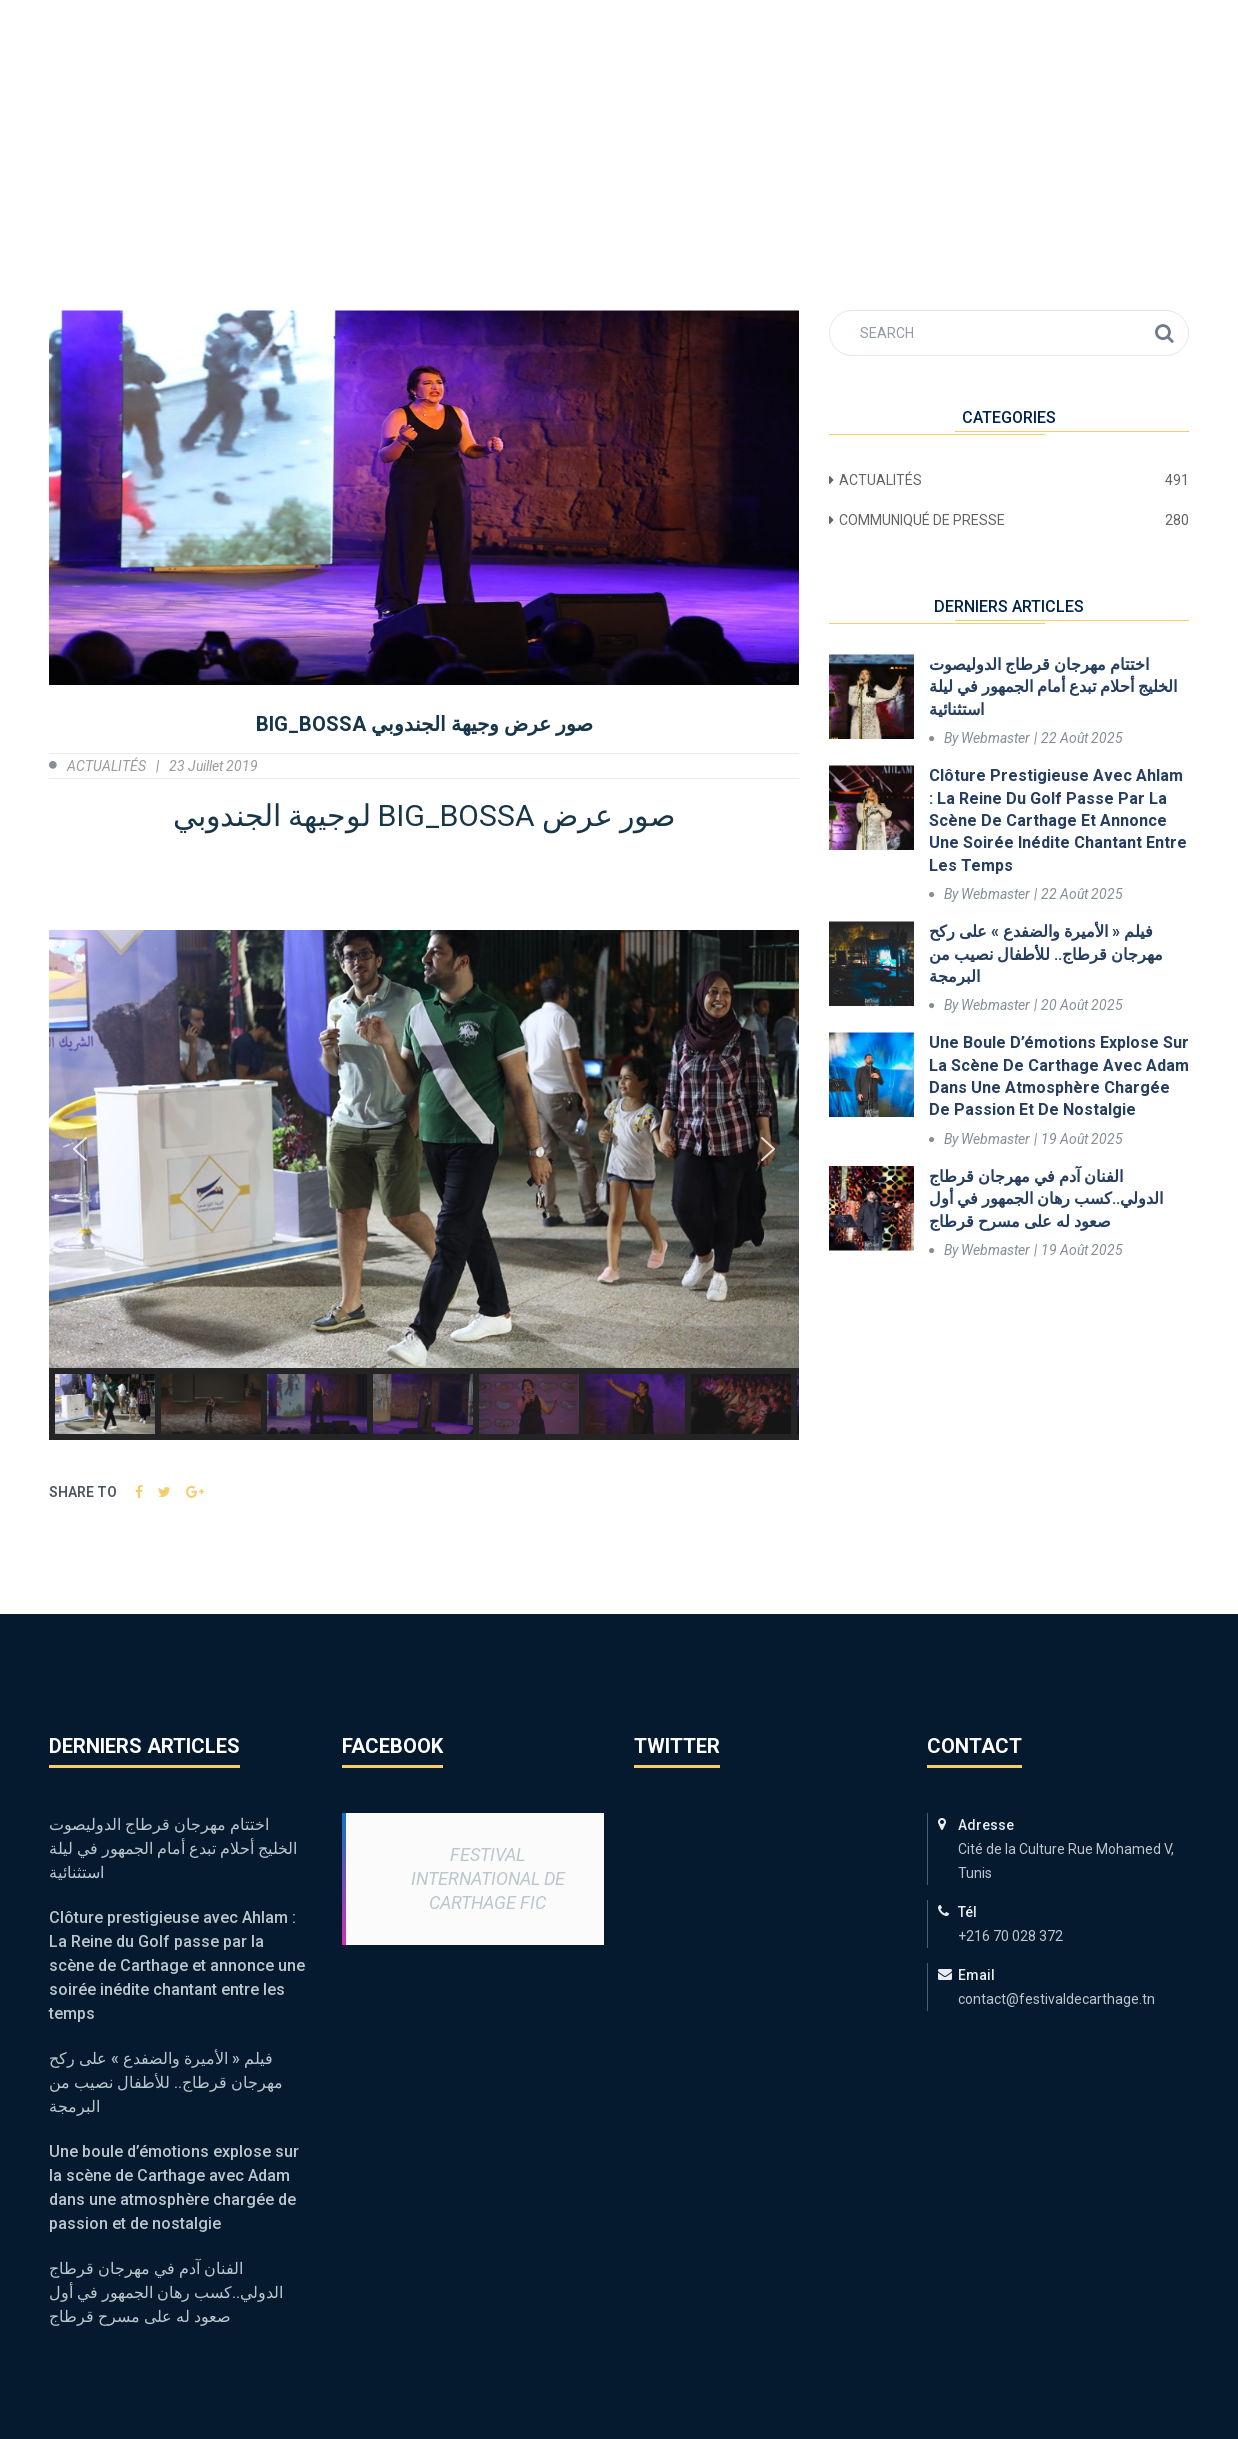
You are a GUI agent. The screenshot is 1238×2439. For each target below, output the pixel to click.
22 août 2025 (1082, 738)
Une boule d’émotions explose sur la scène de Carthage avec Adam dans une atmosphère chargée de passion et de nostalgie (1059, 1076)
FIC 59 (269, 91)
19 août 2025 (1082, 1139)
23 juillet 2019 (213, 766)
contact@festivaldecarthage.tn (294, 19)
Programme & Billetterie (446, 91)
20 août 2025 (1082, 1005)
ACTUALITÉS (646, 91)
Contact (1125, 91)
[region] (424, 1185)
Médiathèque (799, 91)
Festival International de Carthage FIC (488, 1878)
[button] (80, 1149)
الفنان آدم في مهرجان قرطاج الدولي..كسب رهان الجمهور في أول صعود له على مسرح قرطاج (1046, 1199)
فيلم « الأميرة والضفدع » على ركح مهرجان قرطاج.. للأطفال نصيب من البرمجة (1046, 954)
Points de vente (970, 91)
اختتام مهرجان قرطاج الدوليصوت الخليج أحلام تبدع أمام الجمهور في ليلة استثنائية (1053, 687)
